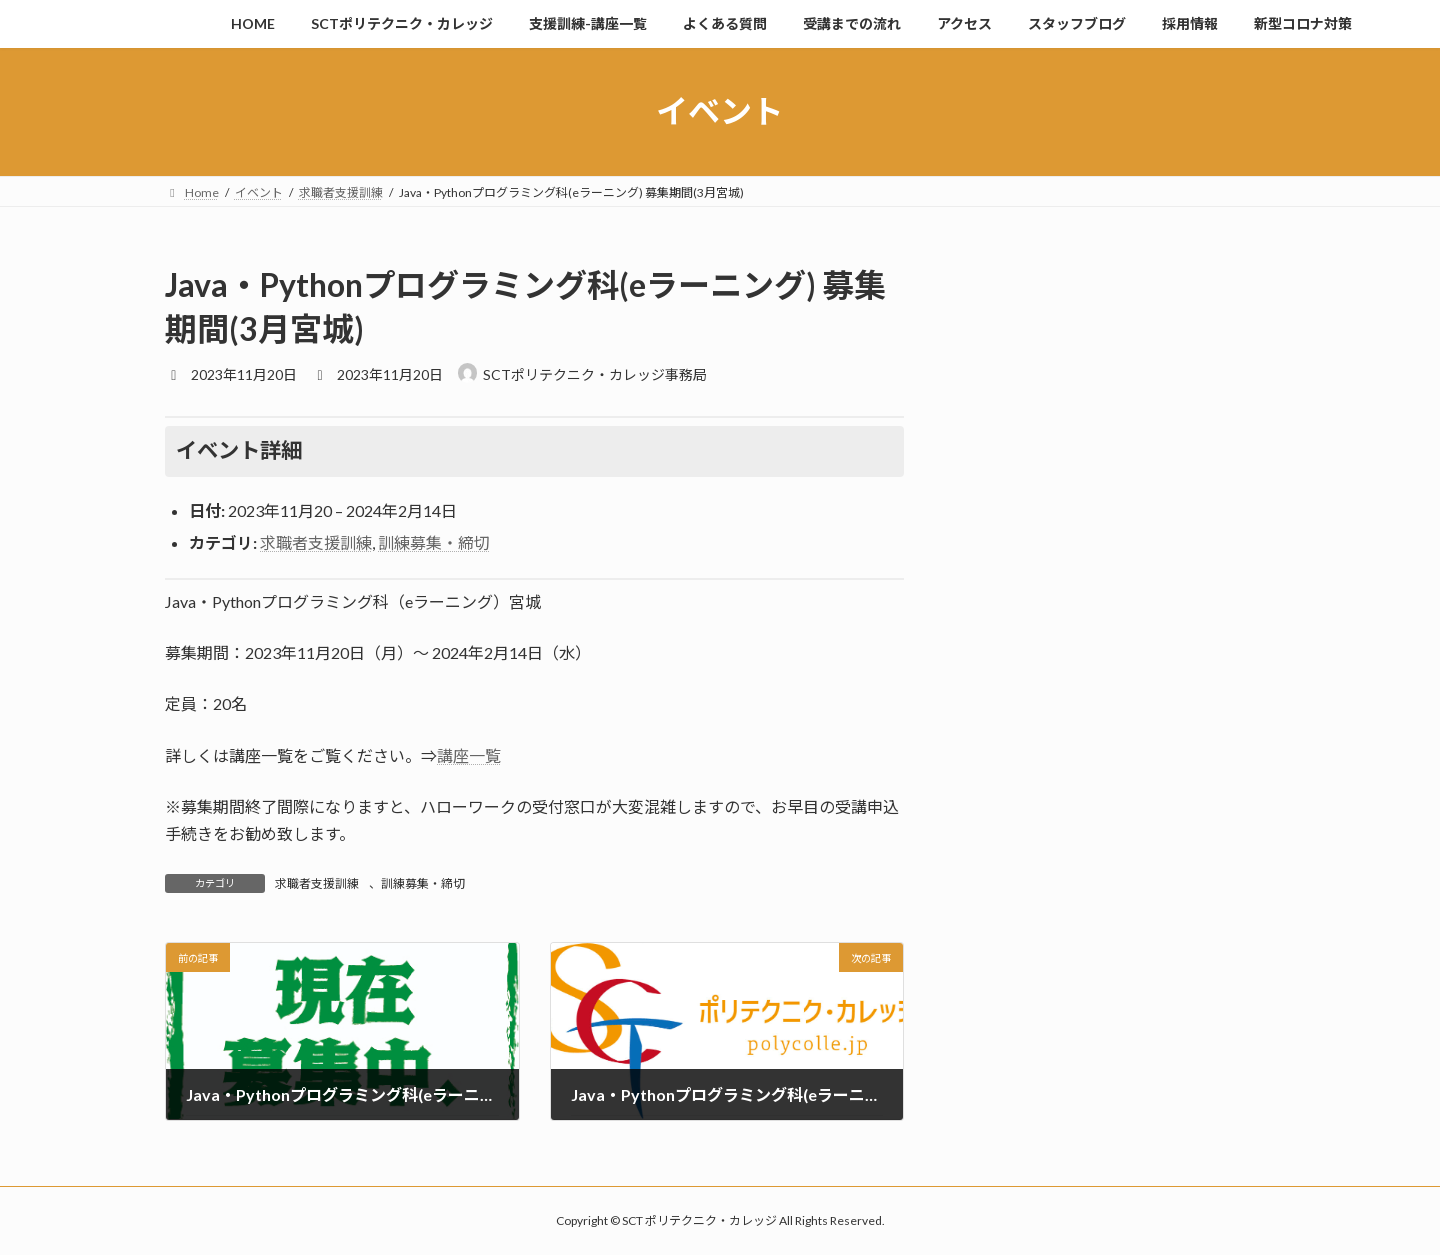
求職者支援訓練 (316, 542)
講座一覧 (469, 755)
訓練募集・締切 (434, 542)
